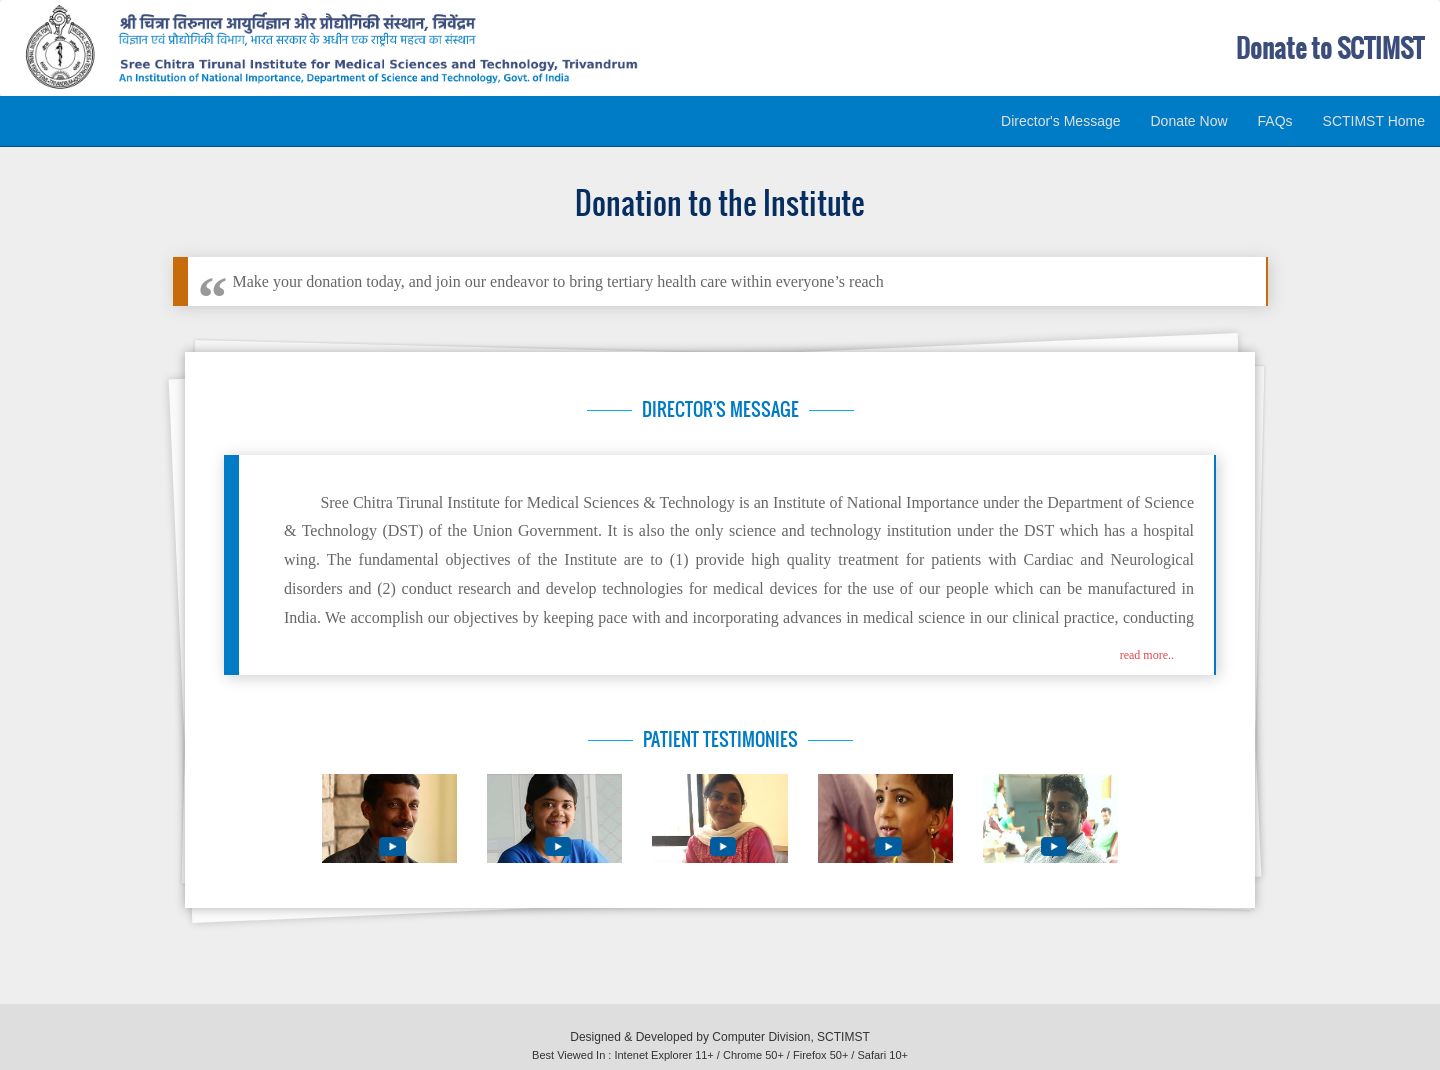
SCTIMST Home (1374, 121)
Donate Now (1189, 121)
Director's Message (1060, 121)
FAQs (1275, 121)
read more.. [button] (1147, 655)
